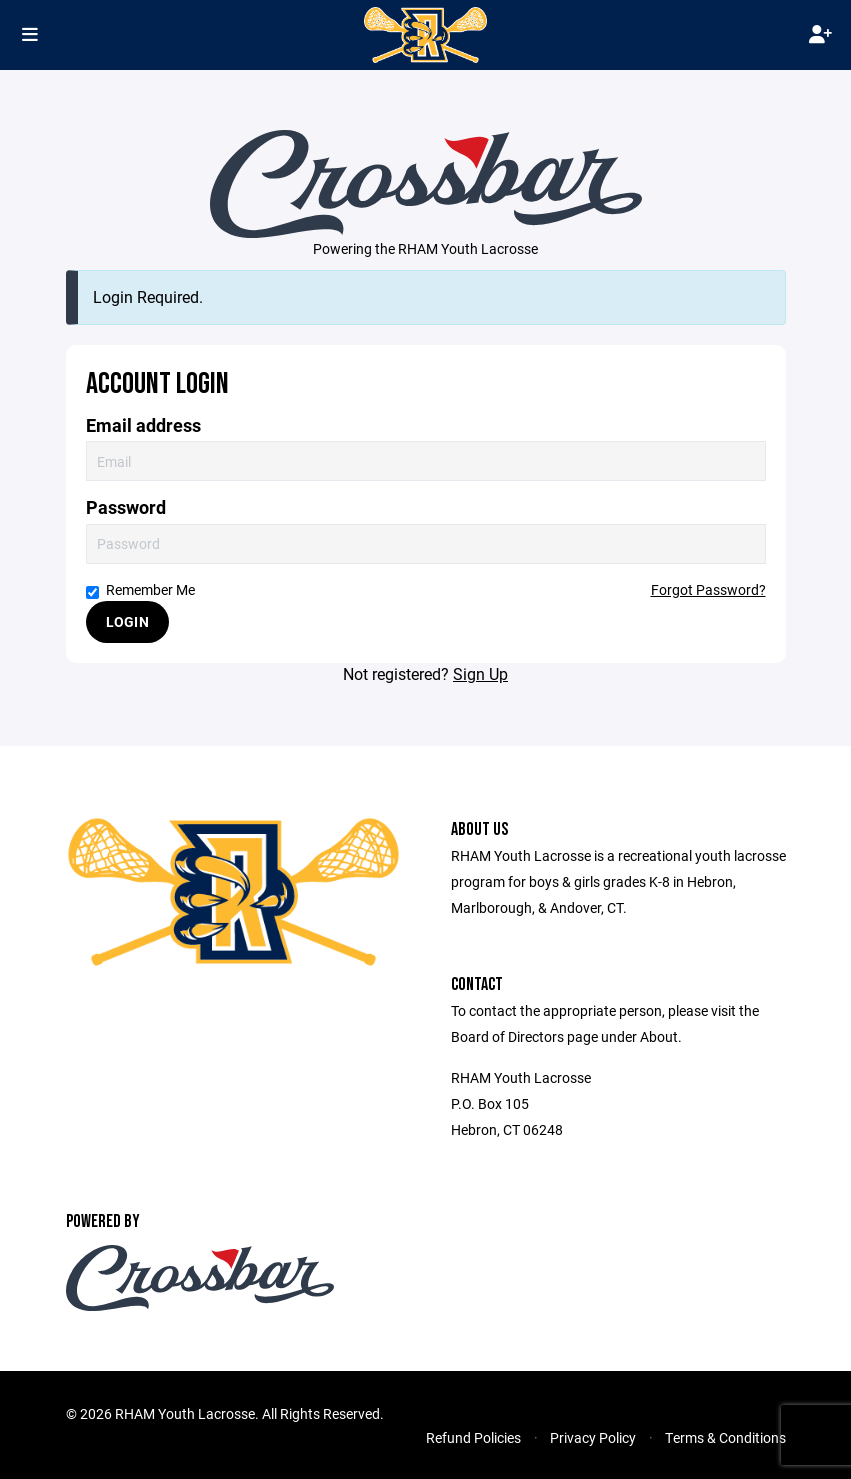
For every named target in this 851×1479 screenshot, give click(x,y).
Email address (143, 425)
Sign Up (480, 673)
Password (126, 507)
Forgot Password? (708, 589)
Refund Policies (473, 1437)
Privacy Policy (593, 1437)
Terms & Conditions (725, 1437)
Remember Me (140, 589)
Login (127, 621)
